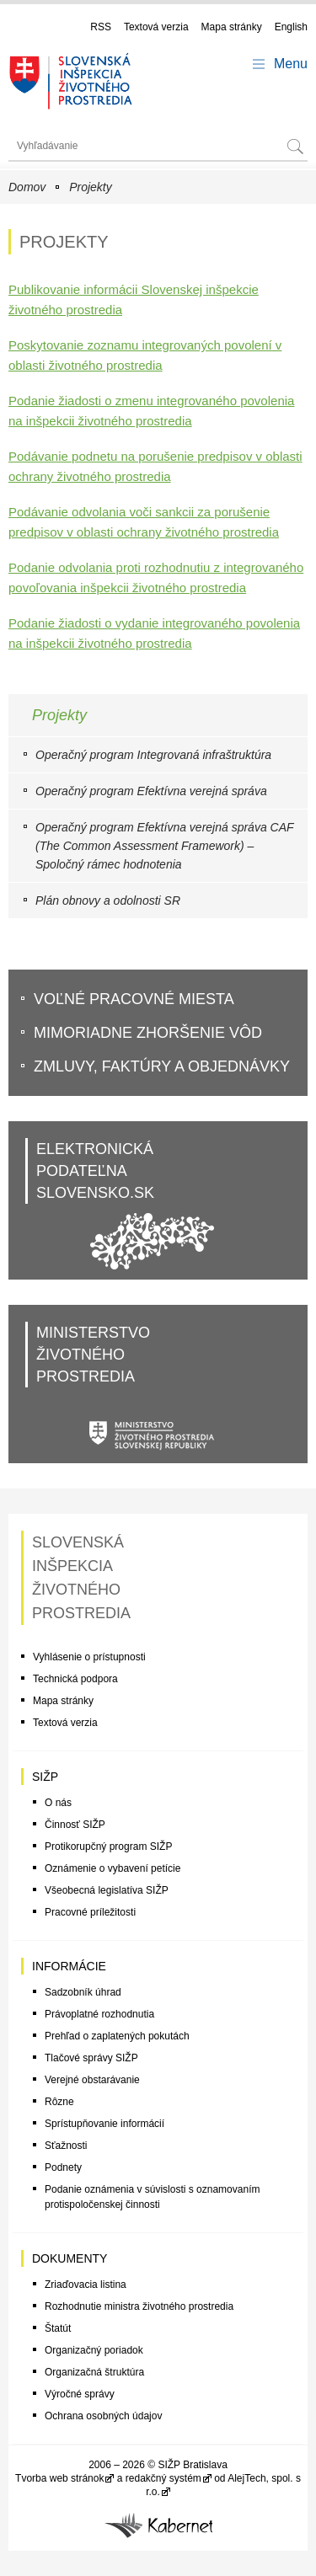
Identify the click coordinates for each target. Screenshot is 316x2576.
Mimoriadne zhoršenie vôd (148, 1032)
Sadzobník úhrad (83, 1992)
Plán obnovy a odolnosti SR (107, 900)
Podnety (63, 2167)
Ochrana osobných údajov (103, 2416)
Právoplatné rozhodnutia (99, 2014)
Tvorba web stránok (59, 2478)
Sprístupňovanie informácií (104, 2124)
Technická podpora (75, 1679)
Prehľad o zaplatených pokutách (117, 2036)
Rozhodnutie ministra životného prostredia (139, 2306)
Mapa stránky (231, 27)
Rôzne (59, 2102)
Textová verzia (156, 27)
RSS (100, 27)
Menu (291, 63)
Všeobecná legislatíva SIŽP (107, 1890)
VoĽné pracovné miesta (134, 999)
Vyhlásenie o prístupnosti (89, 1657)
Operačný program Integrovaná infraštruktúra (153, 755)
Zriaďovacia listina (85, 2284)
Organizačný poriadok (94, 2350)
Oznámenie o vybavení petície (112, 1868)
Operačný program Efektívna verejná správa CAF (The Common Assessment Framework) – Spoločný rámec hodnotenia (164, 845)
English (291, 27)
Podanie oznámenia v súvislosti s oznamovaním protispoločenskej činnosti (152, 2196)
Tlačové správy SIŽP (91, 2058)
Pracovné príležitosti (90, 1912)
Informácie (69, 1966)
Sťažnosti (66, 2145)
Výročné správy (80, 2394)
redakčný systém (163, 2478)
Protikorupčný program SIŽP (108, 1846)
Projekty (90, 187)
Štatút (58, 2328)
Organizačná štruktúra (94, 2372)
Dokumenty (69, 2258)
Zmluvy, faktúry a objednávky (162, 1066)
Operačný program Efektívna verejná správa (151, 791)
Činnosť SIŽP (75, 1824)
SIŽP (45, 1776)
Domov (27, 187)
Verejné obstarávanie (92, 2080)
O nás (58, 1803)
